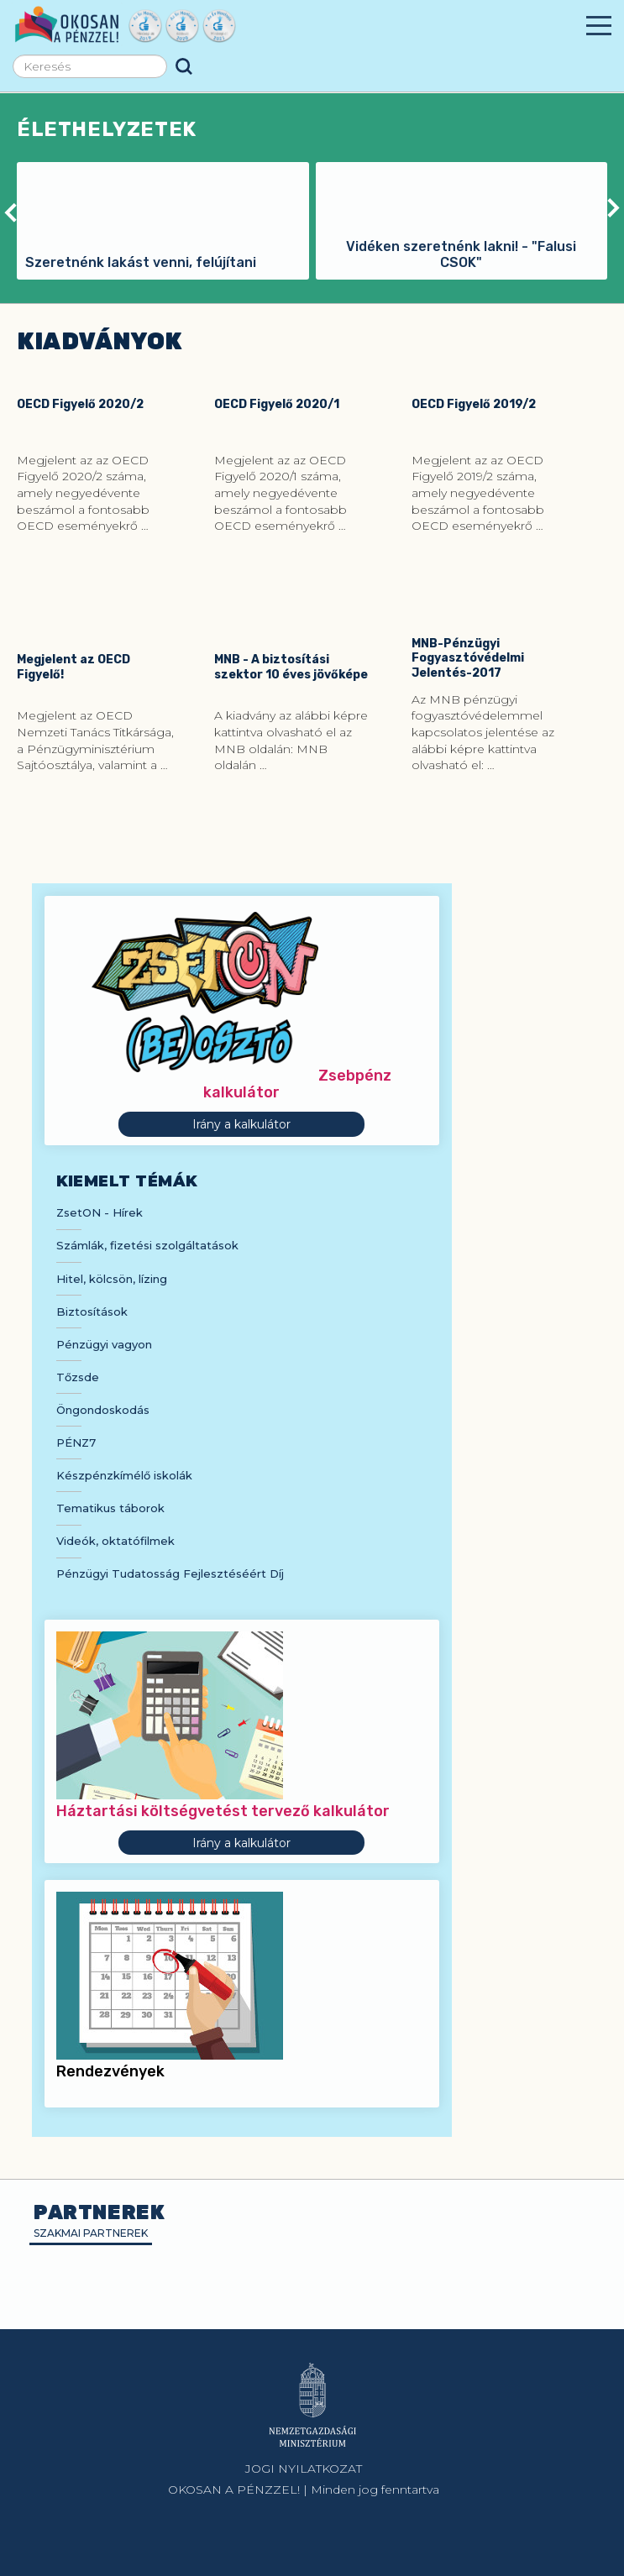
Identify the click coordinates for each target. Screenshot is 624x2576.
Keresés (184, 66)
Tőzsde (77, 1377)
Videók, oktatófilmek (115, 1540)
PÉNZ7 (76, 1442)
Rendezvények (110, 2071)
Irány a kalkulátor (241, 1124)
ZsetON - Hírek (99, 1212)
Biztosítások (92, 1311)
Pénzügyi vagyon (104, 1344)
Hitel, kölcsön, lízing (111, 1278)
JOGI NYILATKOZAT (303, 2468)
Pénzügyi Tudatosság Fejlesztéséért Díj (170, 1573)
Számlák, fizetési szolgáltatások (147, 1245)
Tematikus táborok (110, 1508)
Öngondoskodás (102, 1409)
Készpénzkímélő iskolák (124, 1475)
